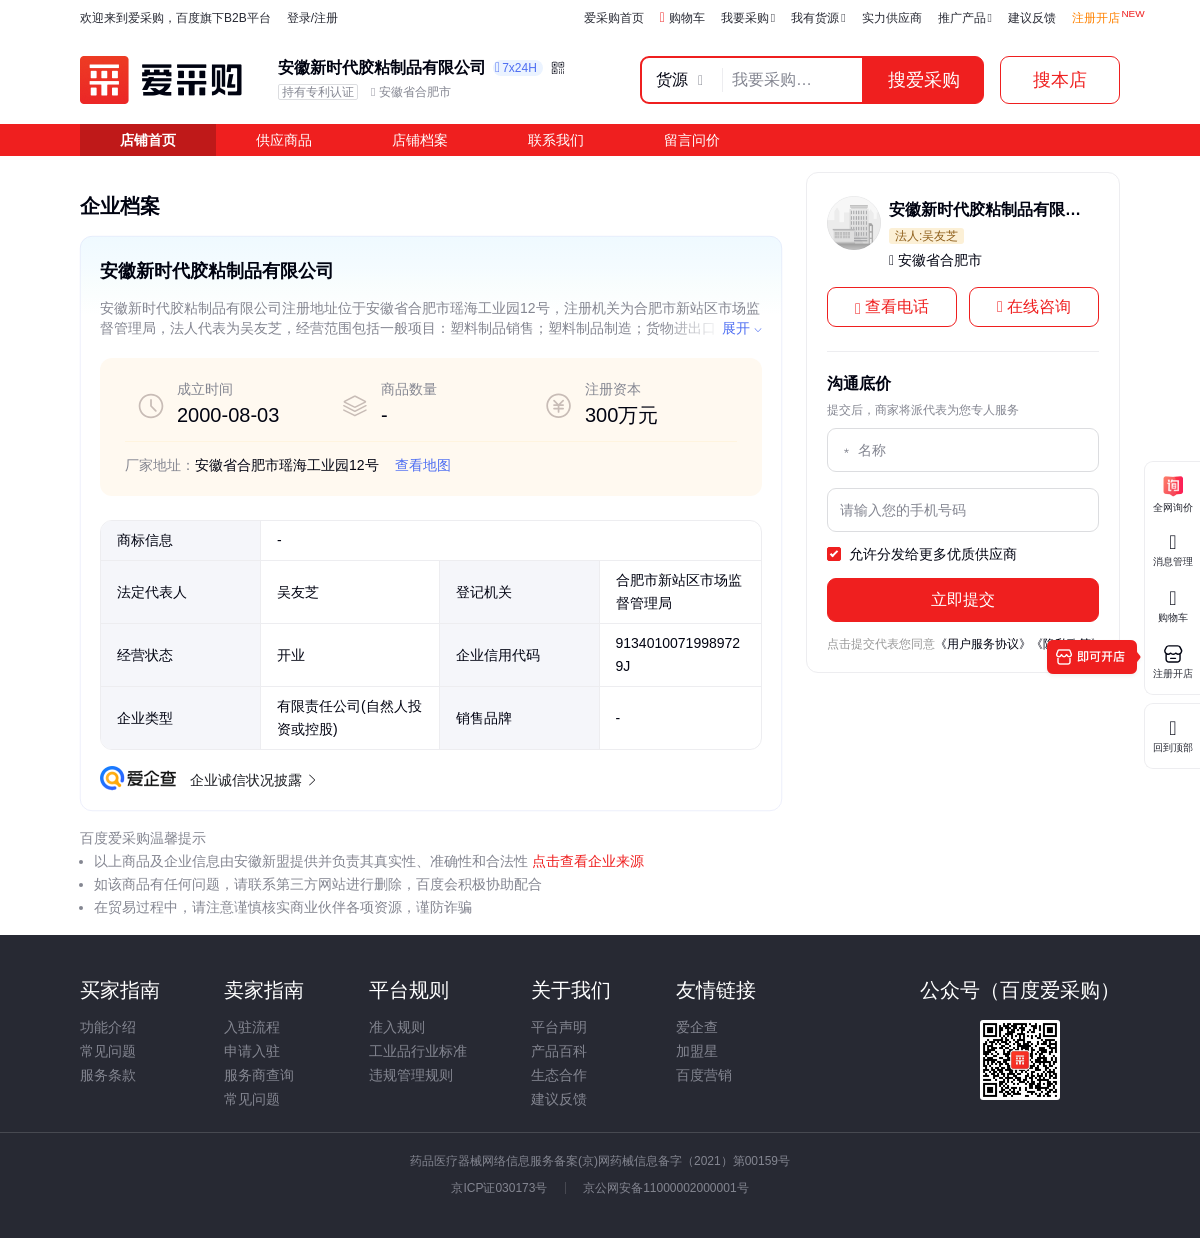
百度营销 (704, 1075)
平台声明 (559, 1027)
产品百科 (559, 1051)
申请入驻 (252, 1051)
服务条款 (108, 1075)
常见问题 (108, 1051)
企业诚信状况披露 (252, 780)
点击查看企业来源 (586, 861)
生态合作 (559, 1075)
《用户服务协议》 (983, 644)
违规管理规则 (411, 1075)
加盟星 (697, 1051)
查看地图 (423, 465)
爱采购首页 (614, 18)
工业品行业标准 (418, 1051)
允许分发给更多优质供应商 (922, 555)
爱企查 (697, 1027)
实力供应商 (892, 18)
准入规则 (397, 1027)
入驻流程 (252, 1027)
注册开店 (1096, 18)
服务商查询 (259, 1075)
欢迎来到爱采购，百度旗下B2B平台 (175, 18)
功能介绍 (108, 1027)
